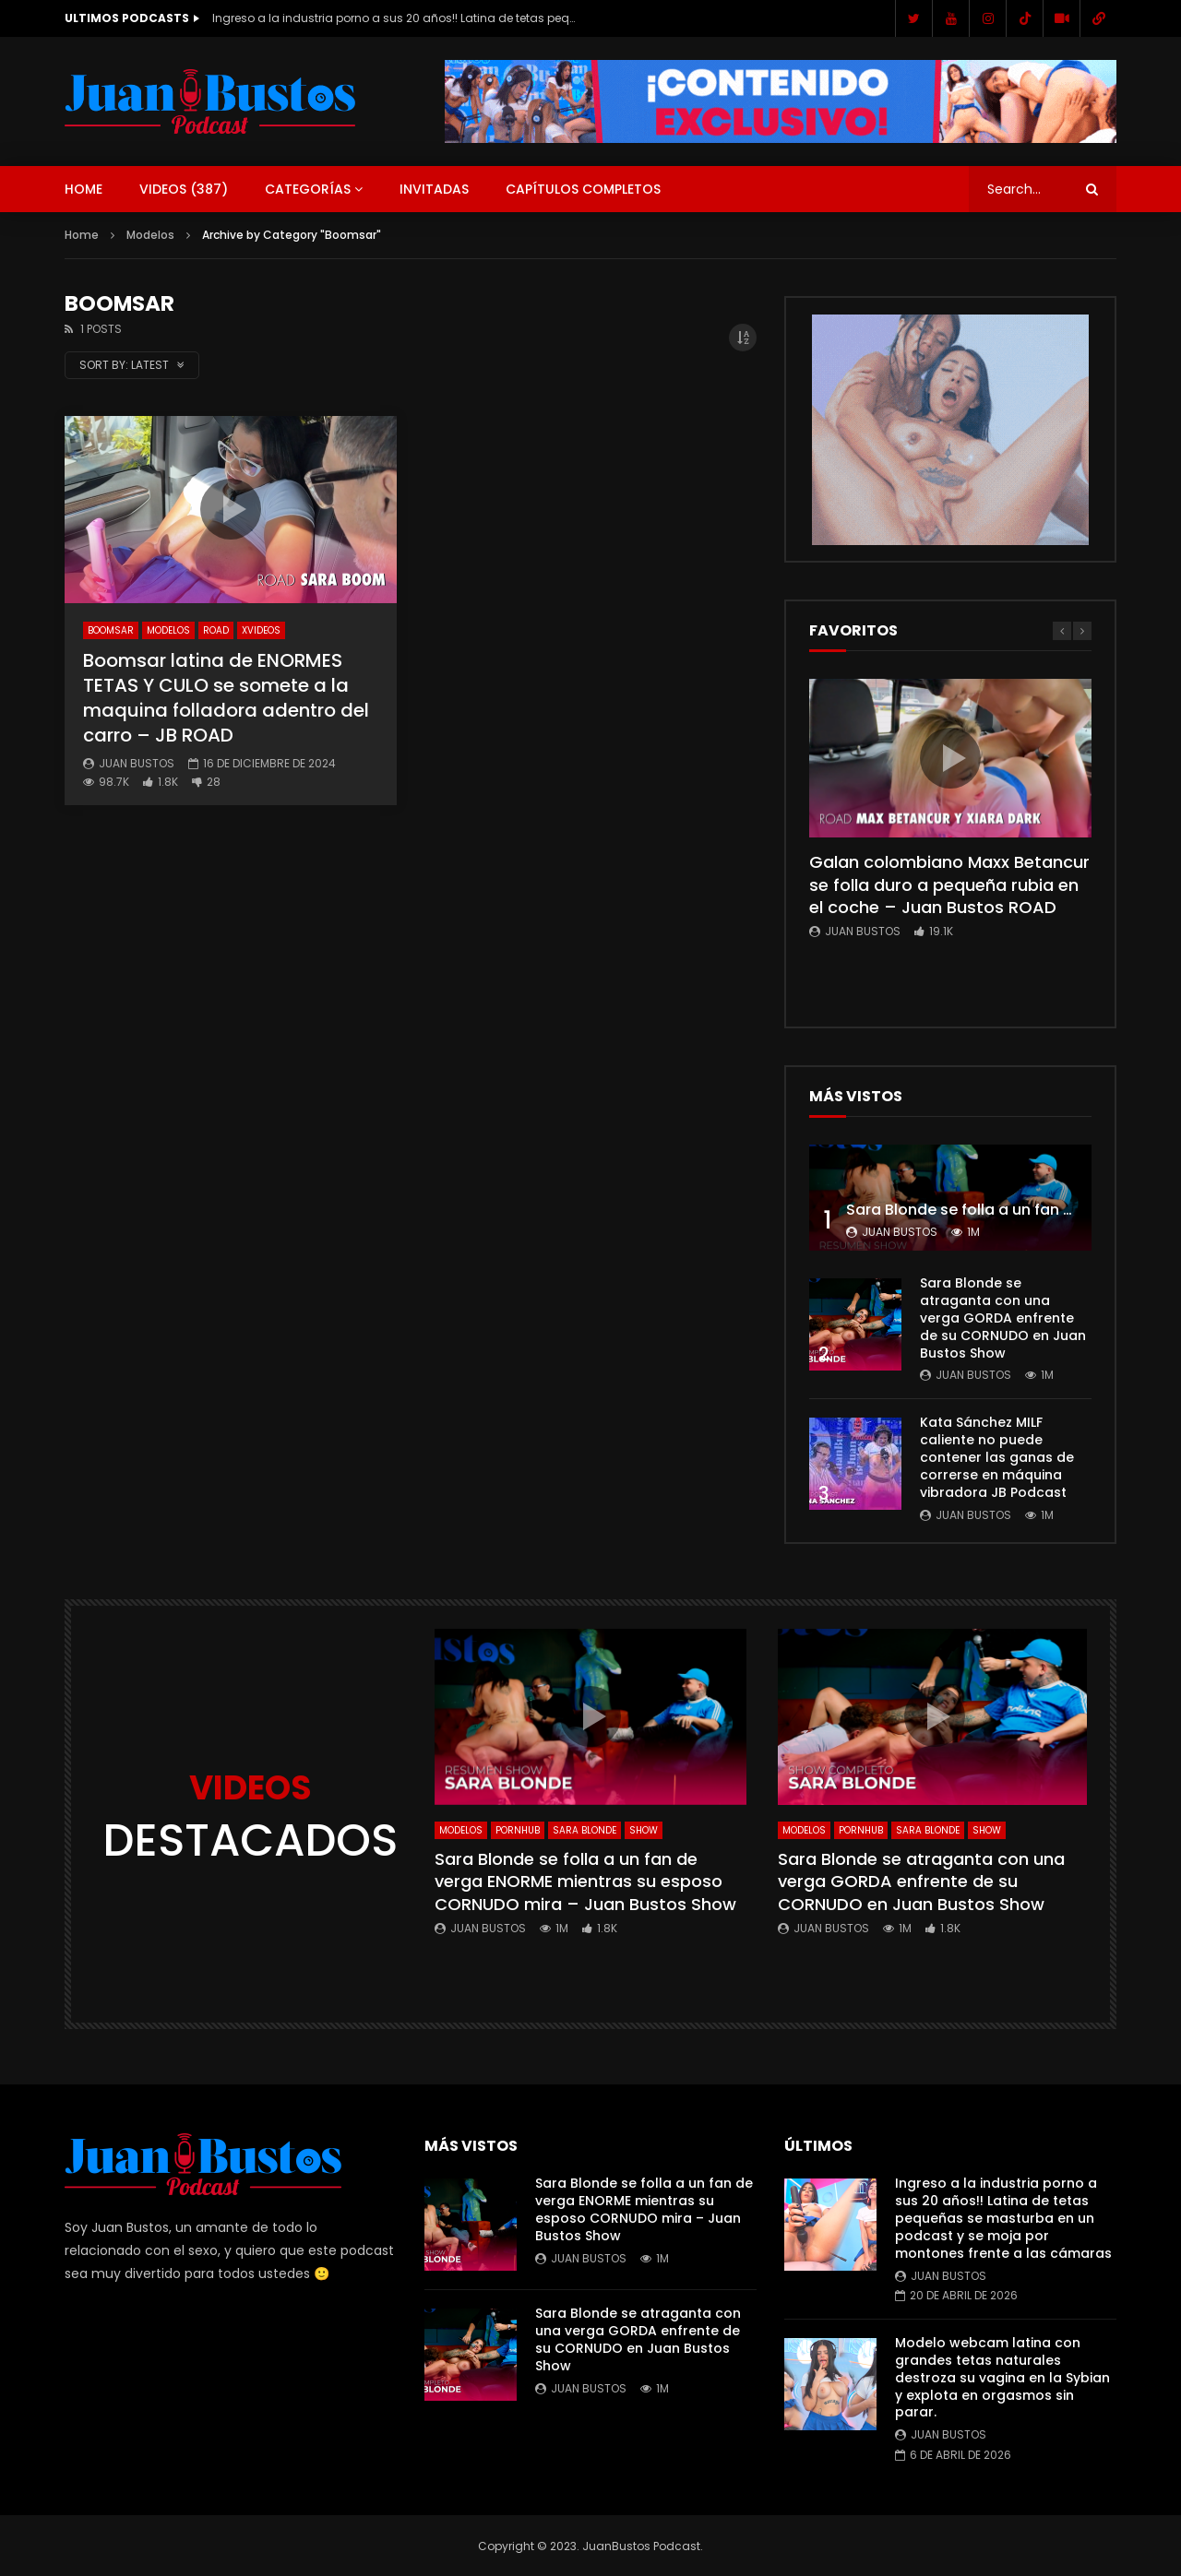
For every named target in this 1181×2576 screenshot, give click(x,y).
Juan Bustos (136, 763)
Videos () (183, 189)
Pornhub (517, 1830)
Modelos (150, 235)
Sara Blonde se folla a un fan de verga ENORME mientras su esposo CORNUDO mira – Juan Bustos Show (585, 1881)
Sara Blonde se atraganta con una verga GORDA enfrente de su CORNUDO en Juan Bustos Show (1003, 1318)
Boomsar (111, 630)
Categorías (308, 189)
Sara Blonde (584, 1830)
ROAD (216, 630)
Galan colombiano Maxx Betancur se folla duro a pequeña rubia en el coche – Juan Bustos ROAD (949, 884)
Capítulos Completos (583, 189)
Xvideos (261, 630)
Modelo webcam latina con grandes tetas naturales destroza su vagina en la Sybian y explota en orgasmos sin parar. (1002, 2377)
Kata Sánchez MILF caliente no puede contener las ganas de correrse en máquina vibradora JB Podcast (997, 1457)
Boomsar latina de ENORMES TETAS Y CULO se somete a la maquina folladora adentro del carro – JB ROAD (226, 697)
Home (83, 189)
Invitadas (434, 189)
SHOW (643, 1830)
